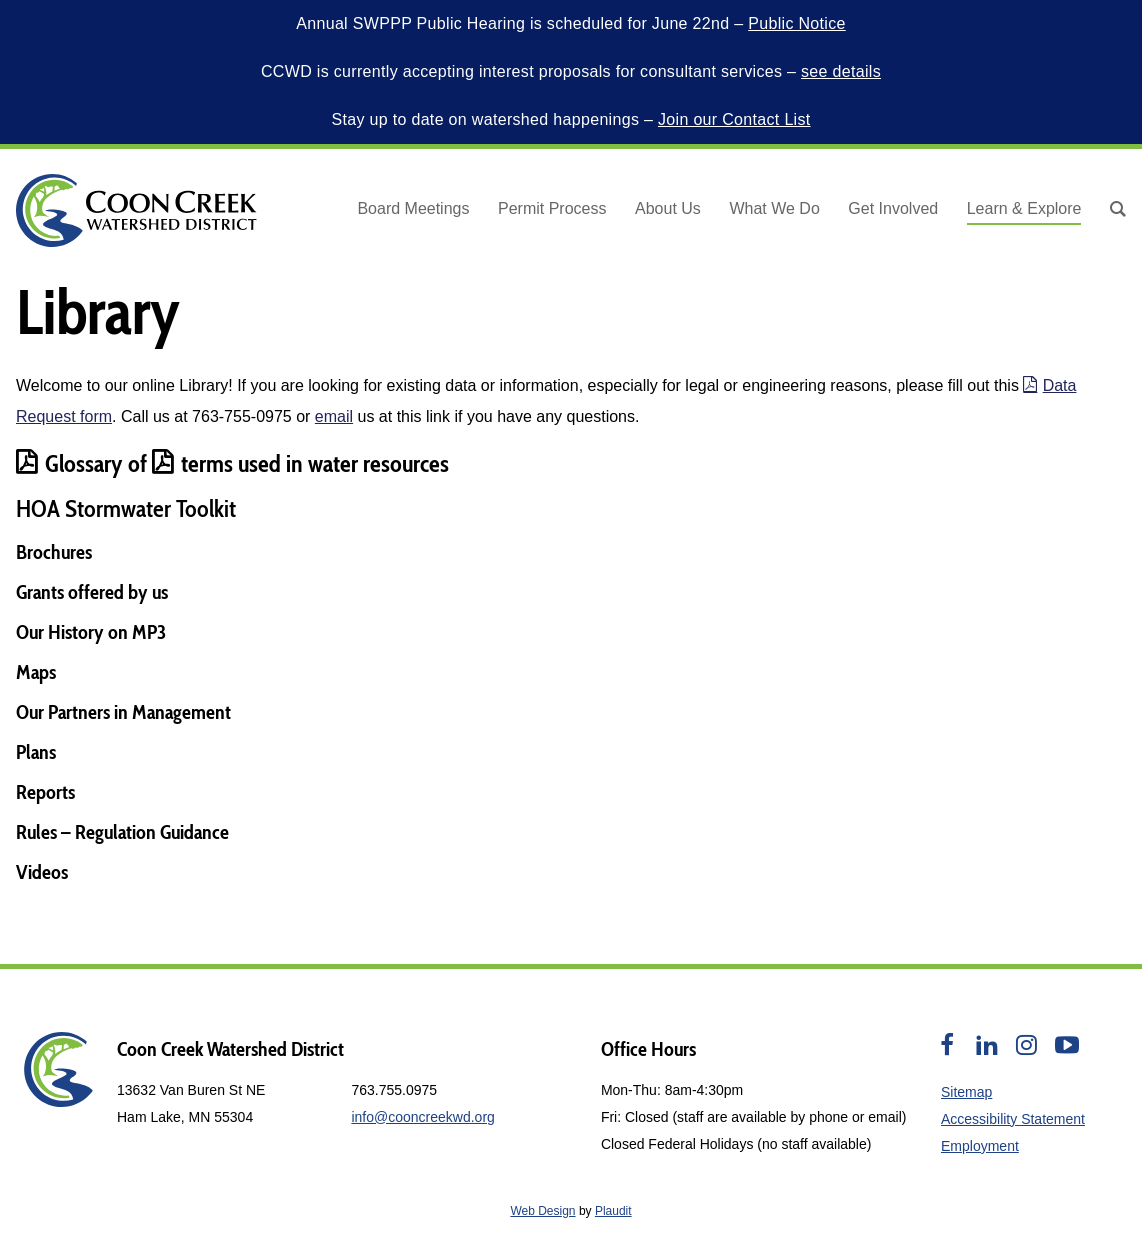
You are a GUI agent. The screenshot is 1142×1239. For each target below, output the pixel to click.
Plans (36, 752)
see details (841, 71)
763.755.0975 (394, 1090)
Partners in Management (139, 712)
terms (192, 463)
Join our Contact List (734, 119)
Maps (36, 672)
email (334, 416)
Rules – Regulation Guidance (122, 832)
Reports (45, 792)
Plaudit (613, 1211)
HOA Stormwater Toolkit (126, 508)
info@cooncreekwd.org (422, 1117)
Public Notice (797, 23)
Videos (42, 872)
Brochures (54, 552)
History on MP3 (107, 632)
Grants (40, 592)
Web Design (542, 1211)
